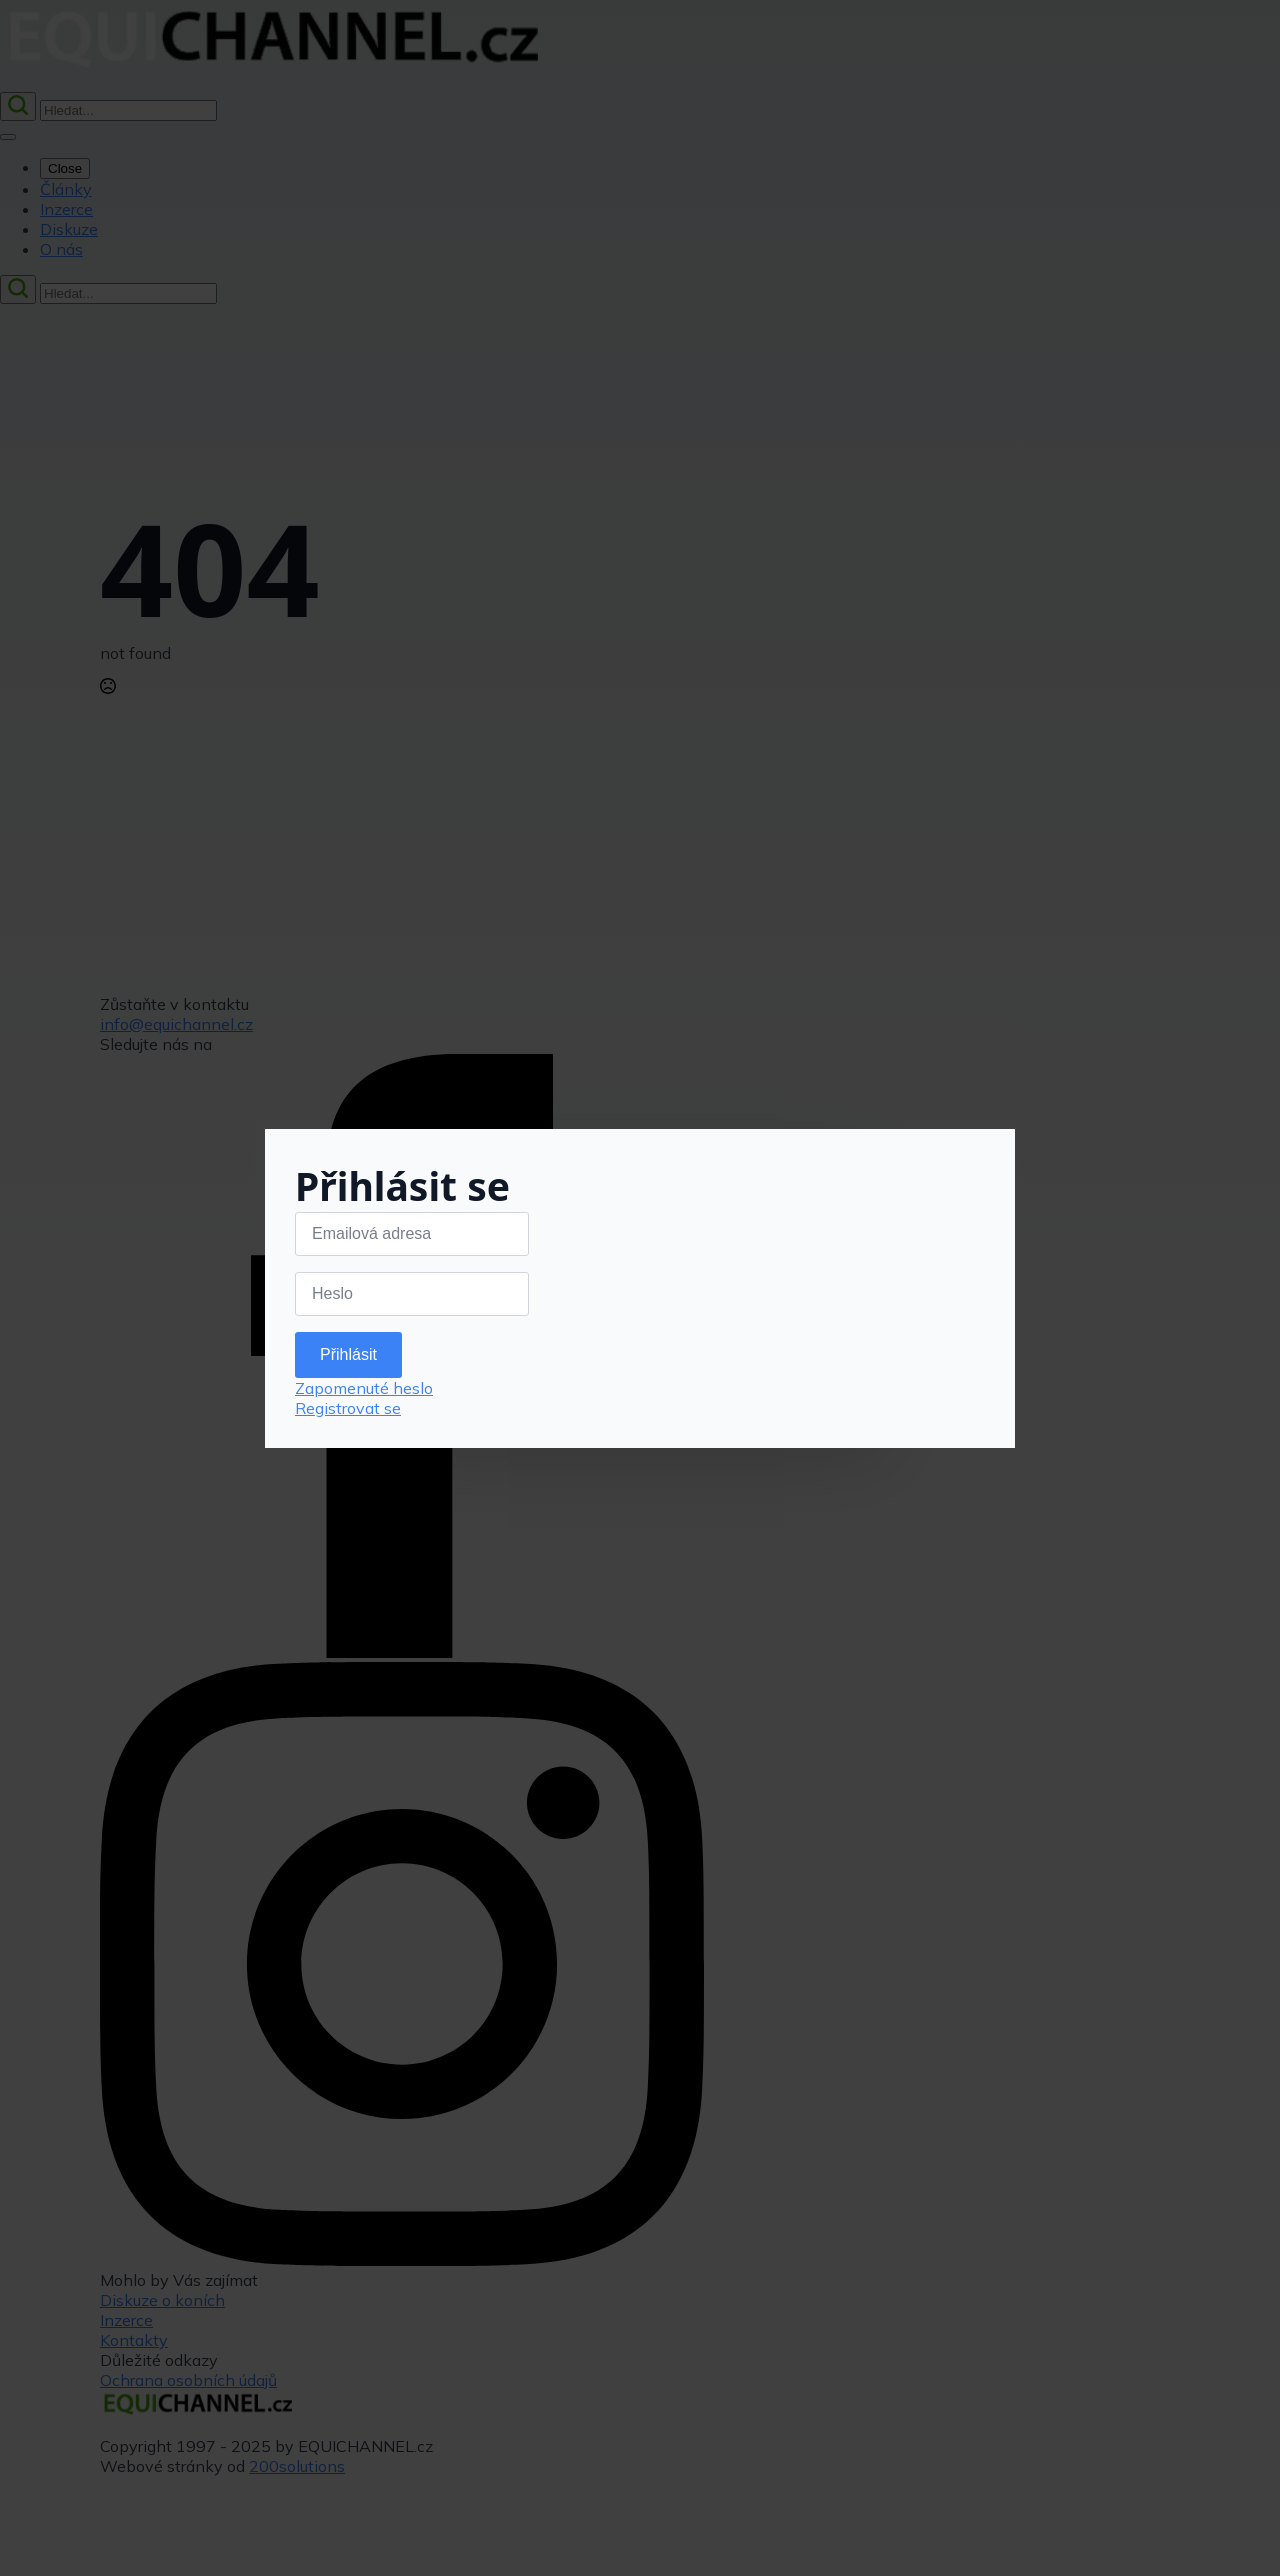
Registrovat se (348, 1408)
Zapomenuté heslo (364, 1388)
